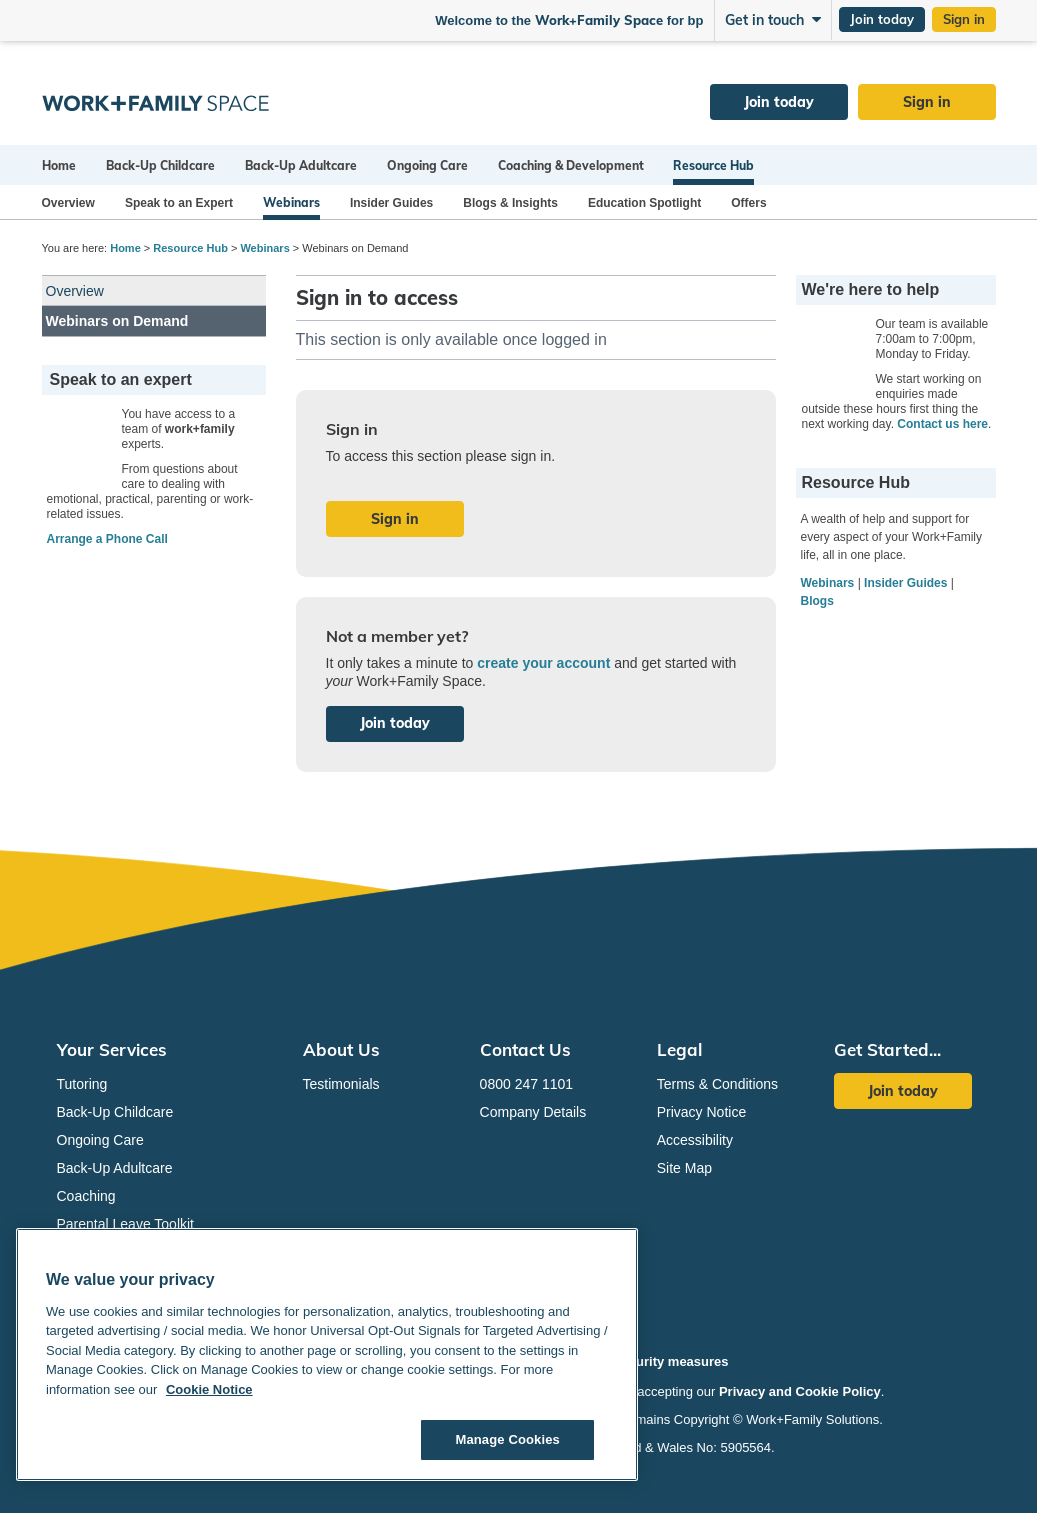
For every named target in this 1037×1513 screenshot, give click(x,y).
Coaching (86, 1196)
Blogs (817, 601)
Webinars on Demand (117, 321)
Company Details (533, 1112)
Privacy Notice (701, 1112)
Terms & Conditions (717, 1084)
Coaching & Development (571, 165)
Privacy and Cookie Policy (800, 1391)
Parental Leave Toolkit (126, 1224)
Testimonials (341, 1084)
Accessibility (695, 1140)
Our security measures (658, 1361)
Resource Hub (713, 165)
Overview (68, 203)
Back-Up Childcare (160, 165)
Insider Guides (391, 203)
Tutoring (82, 1084)
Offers (748, 203)
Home (59, 165)
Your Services (112, 1049)
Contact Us (525, 1049)
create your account (543, 663)
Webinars (291, 202)
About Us (341, 1049)
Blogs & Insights (510, 203)
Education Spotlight (644, 203)
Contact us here (942, 424)
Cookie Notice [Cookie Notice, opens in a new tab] (209, 1389)
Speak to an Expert (179, 203)
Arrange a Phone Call (107, 539)
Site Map (684, 1168)
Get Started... (887, 1049)
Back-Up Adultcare (301, 165)
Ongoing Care (427, 165)
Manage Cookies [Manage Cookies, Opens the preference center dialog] (507, 1439)
